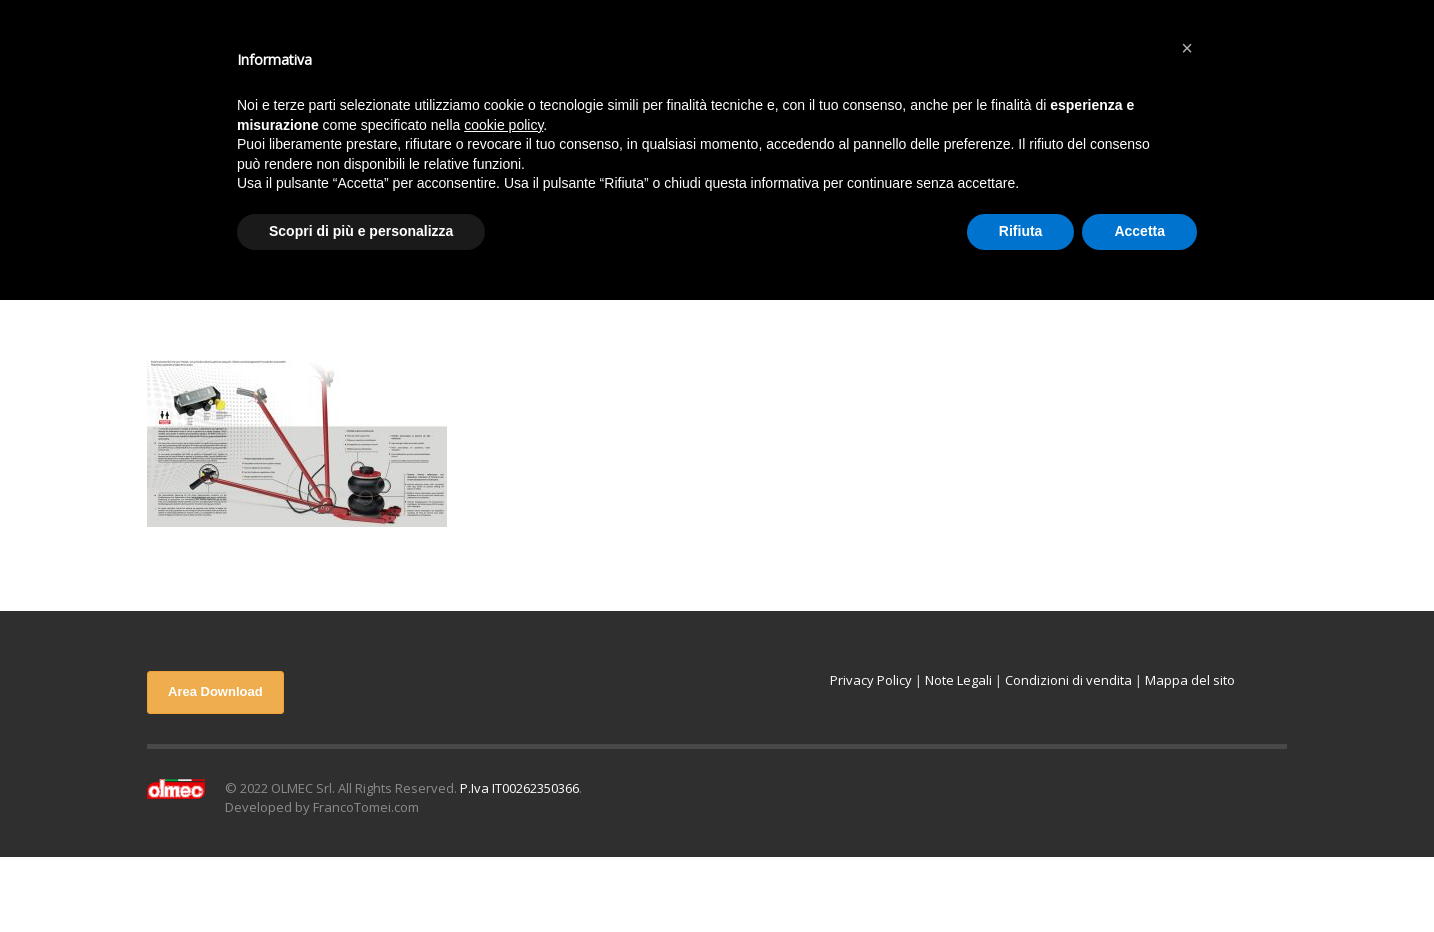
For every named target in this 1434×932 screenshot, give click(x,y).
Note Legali (958, 680)
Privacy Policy (871, 680)
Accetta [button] (1139, 231)
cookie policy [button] (503, 125)
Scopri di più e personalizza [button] (361, 231)
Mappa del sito (1190, 680)
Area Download (215, 691)
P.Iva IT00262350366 (519, 788)
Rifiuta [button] (1021, 231)
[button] (1187, 48)
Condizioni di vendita (1068, 680)
